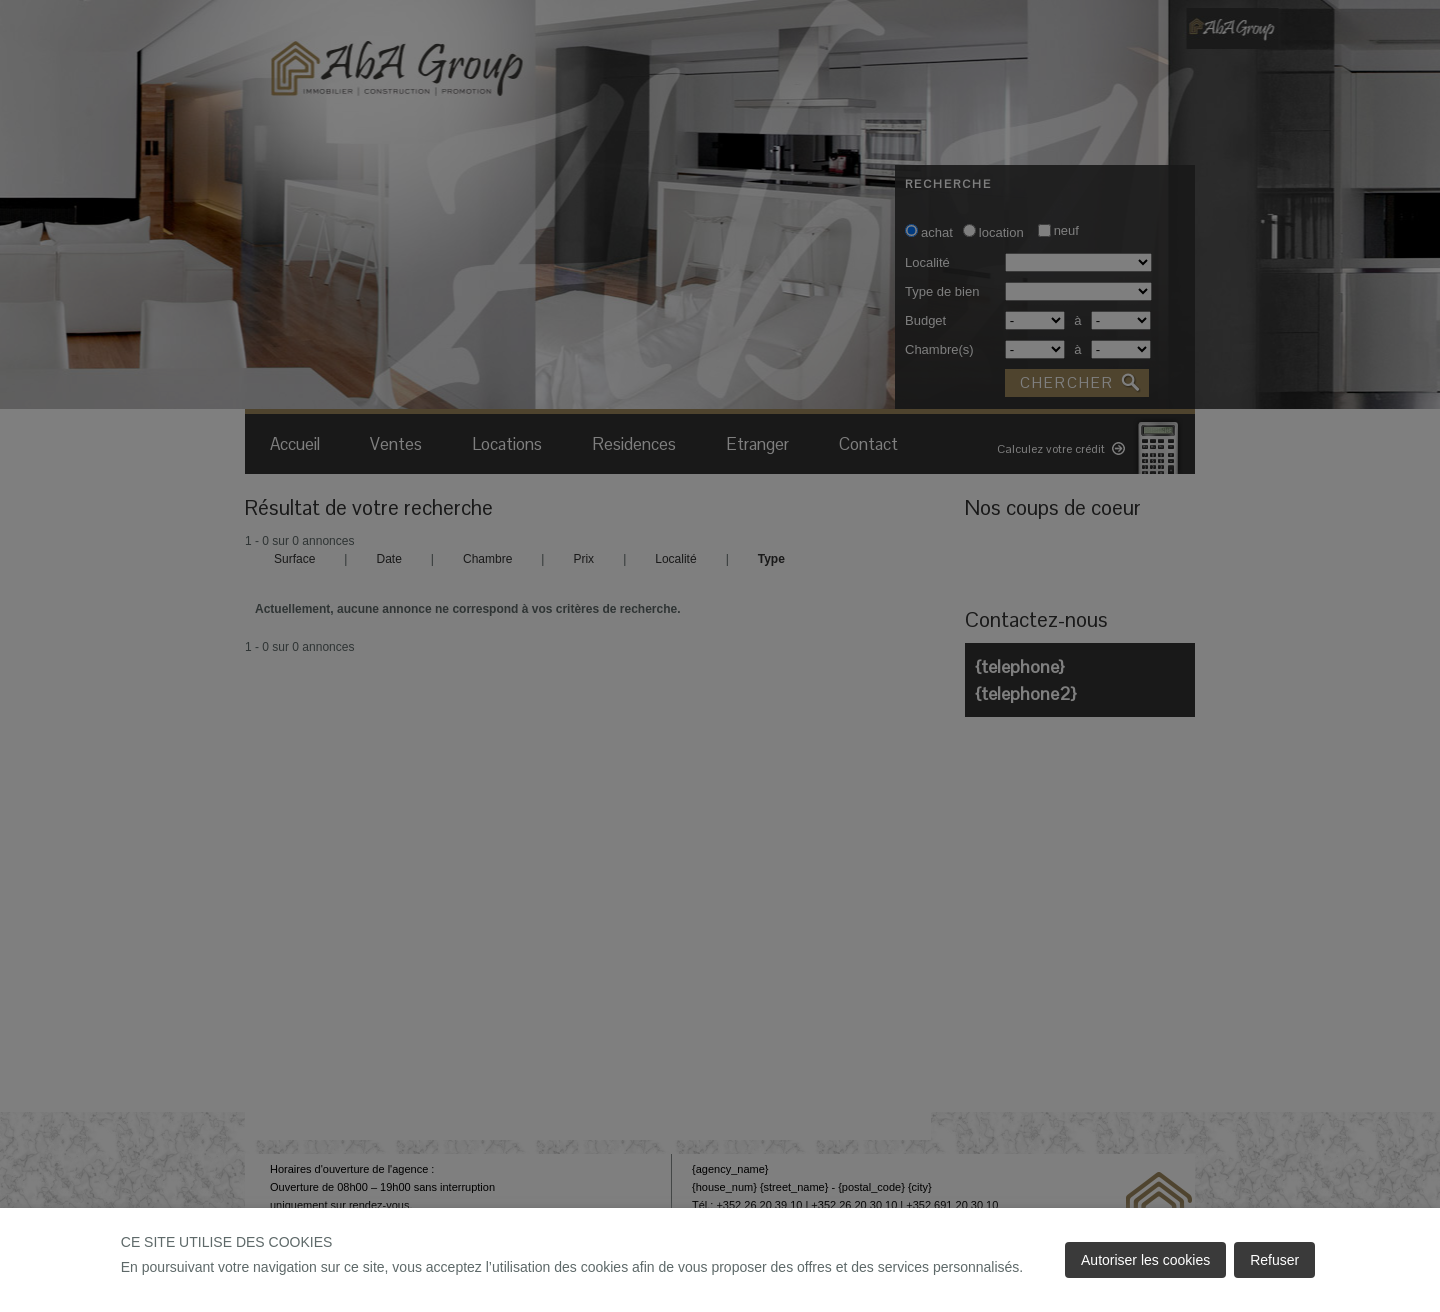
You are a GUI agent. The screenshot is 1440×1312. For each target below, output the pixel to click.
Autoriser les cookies (1145, 1260)
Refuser (1274, 1260)
